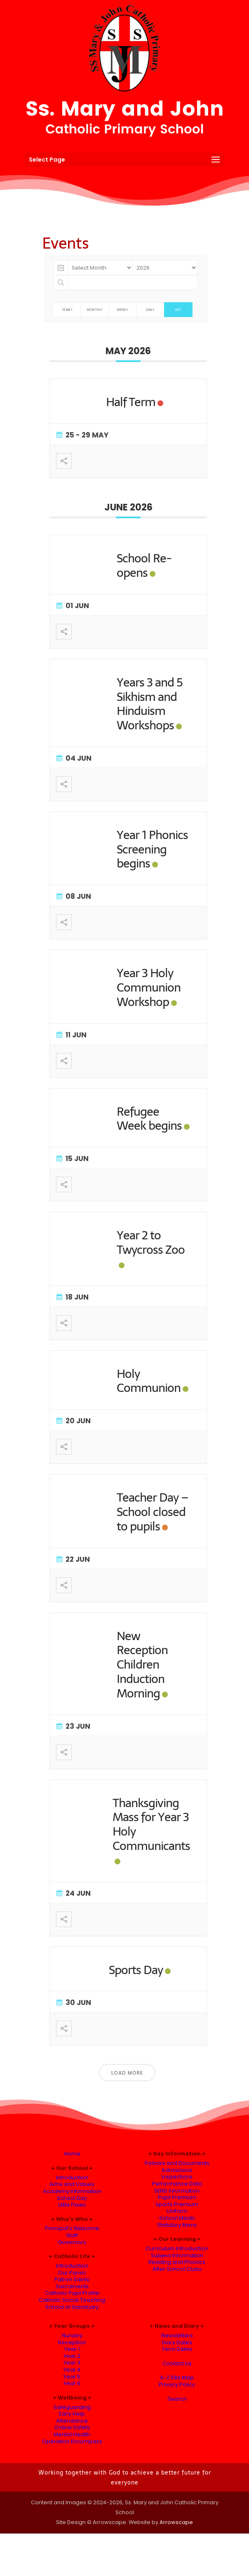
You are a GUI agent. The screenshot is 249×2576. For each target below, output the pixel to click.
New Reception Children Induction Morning (142, 1664)
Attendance (72, 2420)
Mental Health (72, 2434)
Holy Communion (149, 1381)
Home (72, 2153)
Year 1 (72, 2349)
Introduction (72, 2177)
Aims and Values (71, 2184)
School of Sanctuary (72, 2306)
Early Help (72, 2413)
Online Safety (72, 2427)
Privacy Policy (177, 2384)
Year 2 (71, 2356)
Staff (72, 2235)
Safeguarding (72, 2407)
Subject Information (177, 2255)
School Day (72, 2198)
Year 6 (71, 2383)
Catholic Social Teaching (72, 2299)
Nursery (72, 2335)
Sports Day (136, 1969)
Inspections (177, 2176)
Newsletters (177, 2335)
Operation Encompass (72, 2441)
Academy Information (72, 2191)
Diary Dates (177, 2342)
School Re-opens (144, 565)
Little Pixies (72, 2204)
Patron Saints (71, 2279)
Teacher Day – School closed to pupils (152, 1512)
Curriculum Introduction (177, 2248)
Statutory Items (177, 2224)
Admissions (177, 2170)
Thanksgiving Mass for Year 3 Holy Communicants (151, 1824)
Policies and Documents (177, 2163)
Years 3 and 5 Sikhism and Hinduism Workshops (150, 703)
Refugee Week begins (149, 1118)
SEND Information (177, 2190)
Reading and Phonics (176, 2262)
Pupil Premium (177, 2197)
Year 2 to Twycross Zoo (151, 1242)
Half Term (130, 401)
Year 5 (71, 2376)
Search (177, 2398)
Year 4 (71, 2369)
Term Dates (177, 2349)
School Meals (177, 2217)
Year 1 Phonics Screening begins (152, 849)
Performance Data (177, 2183)
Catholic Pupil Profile (72, 2292)
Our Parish (72, 2272)
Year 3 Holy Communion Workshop (149, 987)
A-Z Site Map (177, 2377)
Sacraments (72, 2286)
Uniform (177, 2210)
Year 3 (71, 2362)
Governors (72, 2242)
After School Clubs (177, 2269)
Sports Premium (176, 2204)
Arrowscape (176, 2522)
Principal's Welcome (72, 2228)
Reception (72, 2342)
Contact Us (177, 2363)
